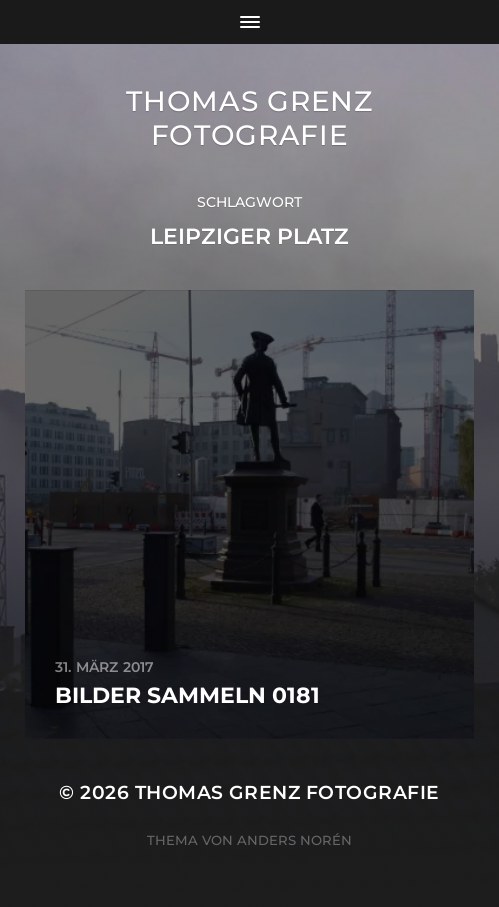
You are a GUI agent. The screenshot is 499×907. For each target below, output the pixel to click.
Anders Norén (294, 840)
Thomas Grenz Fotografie (249, 118)
